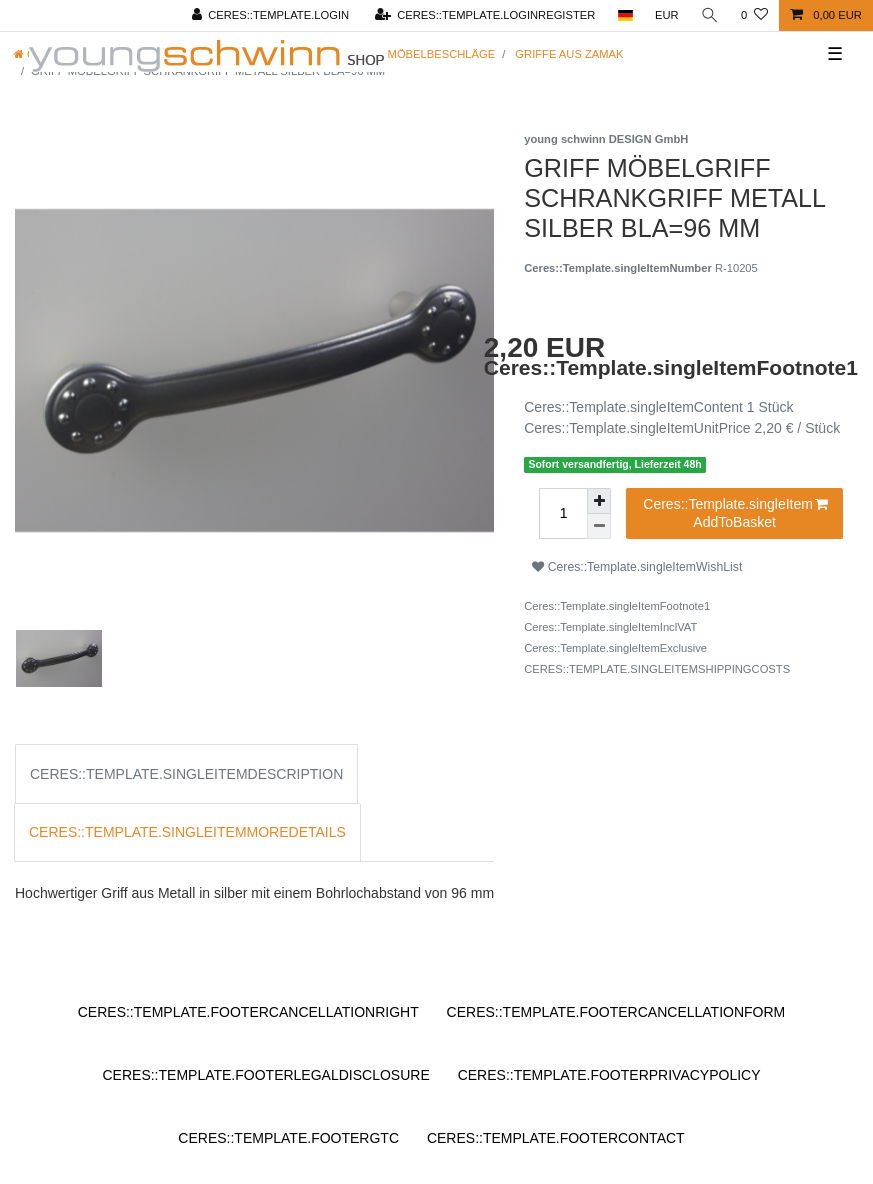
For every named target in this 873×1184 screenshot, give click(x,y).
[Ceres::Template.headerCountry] (624, 15)
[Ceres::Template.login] (270, 15)
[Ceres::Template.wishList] (754, 15)
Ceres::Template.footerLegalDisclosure (265, 1075)
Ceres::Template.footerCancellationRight (248, 1012)
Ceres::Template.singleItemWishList (637, 567)
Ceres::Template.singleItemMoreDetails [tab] (187, 832)
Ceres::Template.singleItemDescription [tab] (186, 774)
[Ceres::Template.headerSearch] (710, 15)
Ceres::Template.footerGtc (288, 1138)
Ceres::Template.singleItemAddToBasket (735, 513)
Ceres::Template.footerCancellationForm (616, 1012)
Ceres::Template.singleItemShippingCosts (657, 669)
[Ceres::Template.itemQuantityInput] (563, 513)
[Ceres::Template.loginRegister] (484, 15)
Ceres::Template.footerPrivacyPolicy (609, 1075)
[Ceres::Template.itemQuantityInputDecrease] (599, 526)
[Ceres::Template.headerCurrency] (667, 15)
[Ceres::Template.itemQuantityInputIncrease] (599, 501)
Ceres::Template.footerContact (556, 1138)
